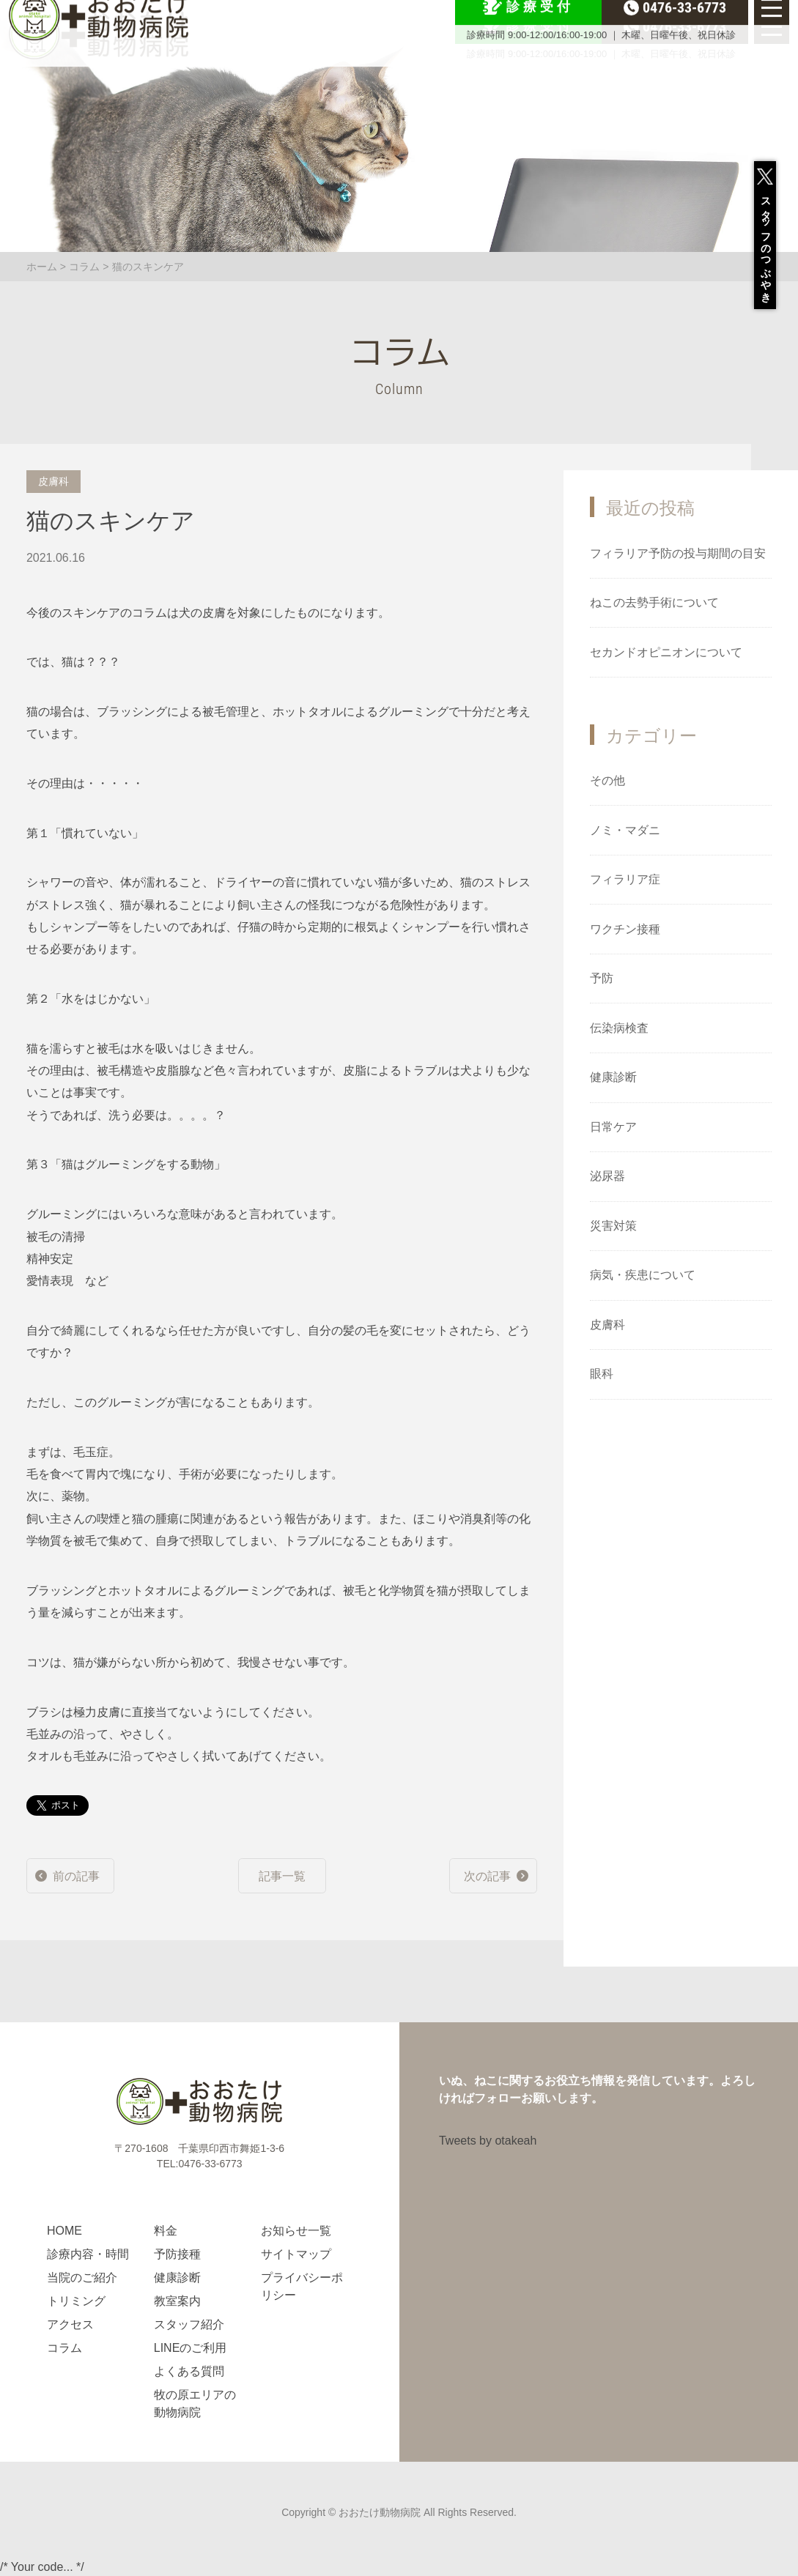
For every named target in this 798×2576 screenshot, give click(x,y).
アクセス (70, 2324)
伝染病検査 (619, 1028)
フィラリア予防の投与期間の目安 (678, 553)
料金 (165, 2230)
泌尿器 (607, 1176)
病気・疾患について (642, 1275)
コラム (84, 266)
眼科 (601, 1373)
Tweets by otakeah (487, 2140)
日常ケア (613, 1127)
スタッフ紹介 (189, 2324)
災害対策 (613, 1226)
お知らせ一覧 (296, 2230)
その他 (607, 780)
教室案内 (177, 2301)
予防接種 (177, 2254)
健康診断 (613, 1077)
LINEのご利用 (190, 2348)
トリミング (76, 2301)
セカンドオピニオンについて (666, 652)
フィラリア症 (625, 879)
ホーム (41, 266)
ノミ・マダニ (625, 830)
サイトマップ (296, 2254)
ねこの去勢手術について (654, 602)
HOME (64, 2230)
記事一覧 (282, 1876)
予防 (601, 978)
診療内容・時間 (88, 2254)
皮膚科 (607, 1324)
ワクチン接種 (625, 929)
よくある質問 (189, 2371)
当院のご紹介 (82, 2277)
